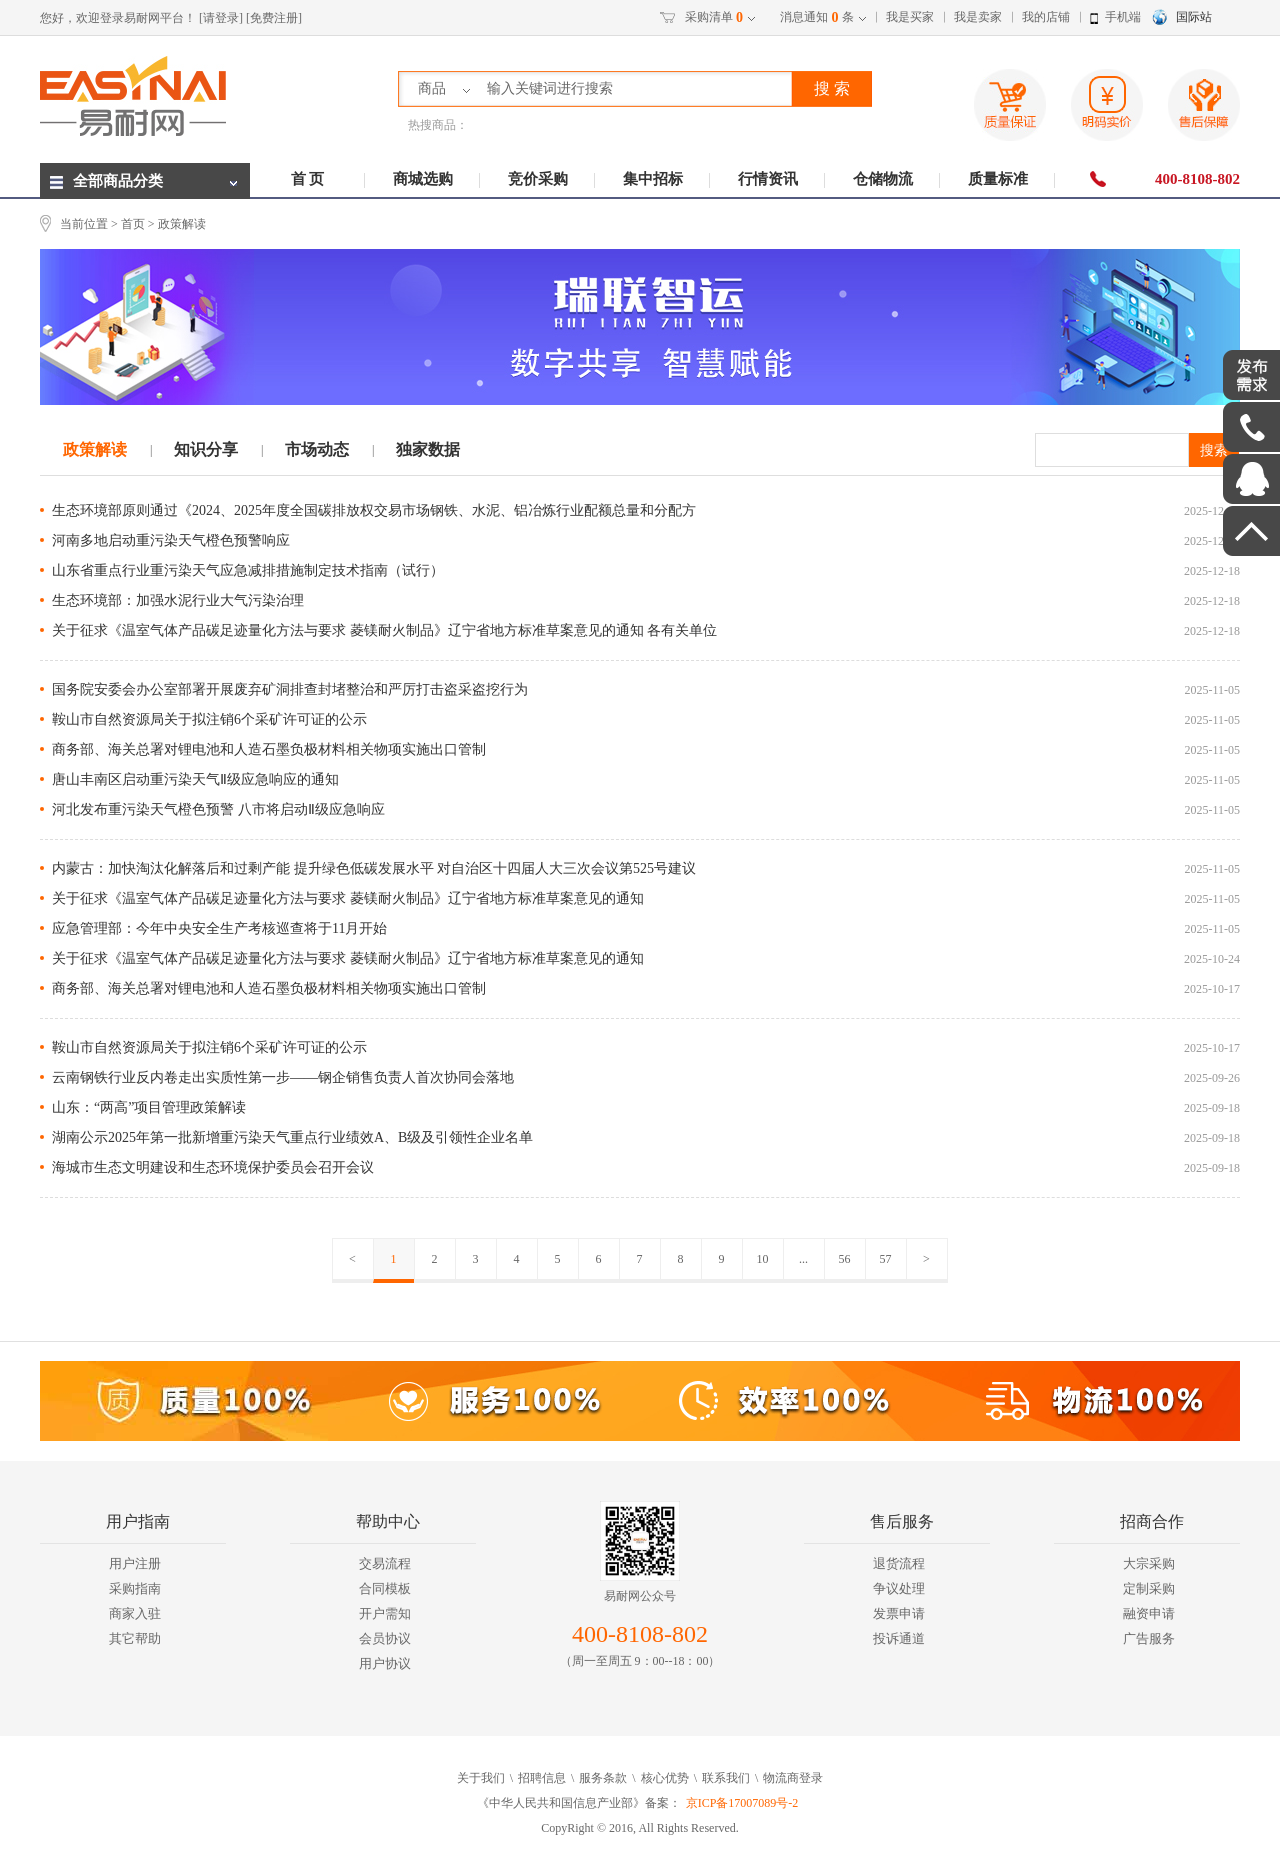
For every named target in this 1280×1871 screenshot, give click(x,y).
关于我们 (481, 1778)
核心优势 (665, 1778)
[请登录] (221, 18)
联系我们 (726, 1778)
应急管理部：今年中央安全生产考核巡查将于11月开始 (219, 928)
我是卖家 (978, 17)
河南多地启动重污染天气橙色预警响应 (171, 540)
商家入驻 (135, 1613)
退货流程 (899, 1563)
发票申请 (899, 1613)
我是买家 (910, 17)
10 (763, 1259)
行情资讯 (768, 179)
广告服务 (1149, 1638)
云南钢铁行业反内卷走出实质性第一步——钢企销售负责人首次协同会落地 (283, 1077)
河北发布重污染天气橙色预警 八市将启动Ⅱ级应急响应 (218, 809)
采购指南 (135, 1588)
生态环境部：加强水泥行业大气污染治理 (178, 600)
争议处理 (899, 1588)
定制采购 (1149, 1588)
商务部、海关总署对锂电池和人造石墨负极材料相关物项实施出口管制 (269, 749)
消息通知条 (817, 18)
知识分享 (206, 449)
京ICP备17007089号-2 (742, 1803)
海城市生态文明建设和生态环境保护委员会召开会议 (213, 1167)
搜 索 (832, 88)
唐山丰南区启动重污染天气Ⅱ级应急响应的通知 (195, 779)
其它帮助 (135, 1638)
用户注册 (135, 1563)
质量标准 (998, 179)
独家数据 (428, 449)
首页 (133, 224)
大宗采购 (1149, 1563)
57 (886, 1259)
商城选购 (423, 179)
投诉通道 (899, 1638)
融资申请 (1149, 1613)
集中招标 (653, 179)
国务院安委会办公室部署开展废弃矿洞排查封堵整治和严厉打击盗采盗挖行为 (290, 689)
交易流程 (385, 1563)
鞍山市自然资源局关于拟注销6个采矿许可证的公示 (209, 719)
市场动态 (317, 449)
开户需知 (385, 1613)
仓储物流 (883, 179)
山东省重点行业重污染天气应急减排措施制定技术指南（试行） (248, 570)
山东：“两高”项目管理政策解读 (149, 1107)
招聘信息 (542, 1778)
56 (845, 1259)
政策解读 (95, 449)
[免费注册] (274, 18)
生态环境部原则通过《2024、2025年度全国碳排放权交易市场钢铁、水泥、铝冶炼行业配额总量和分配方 (374, 510)
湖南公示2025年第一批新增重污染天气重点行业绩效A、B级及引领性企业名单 (292, 1137)
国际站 (1194, 17)
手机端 (1123, 17)
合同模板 (385, 1588)
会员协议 (385, 1638)
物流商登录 (793, 1778)
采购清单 (714, 18)
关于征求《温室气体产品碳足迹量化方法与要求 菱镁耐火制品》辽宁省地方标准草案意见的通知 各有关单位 (384, 630)
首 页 (308, 179)
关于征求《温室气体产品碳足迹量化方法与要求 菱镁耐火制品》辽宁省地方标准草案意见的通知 (348, 898)
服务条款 (603, 1778)
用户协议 (385, 1663)
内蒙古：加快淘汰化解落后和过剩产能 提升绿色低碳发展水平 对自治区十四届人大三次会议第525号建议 (374, 868)
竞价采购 (538, 179)
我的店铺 (1046, 17)
